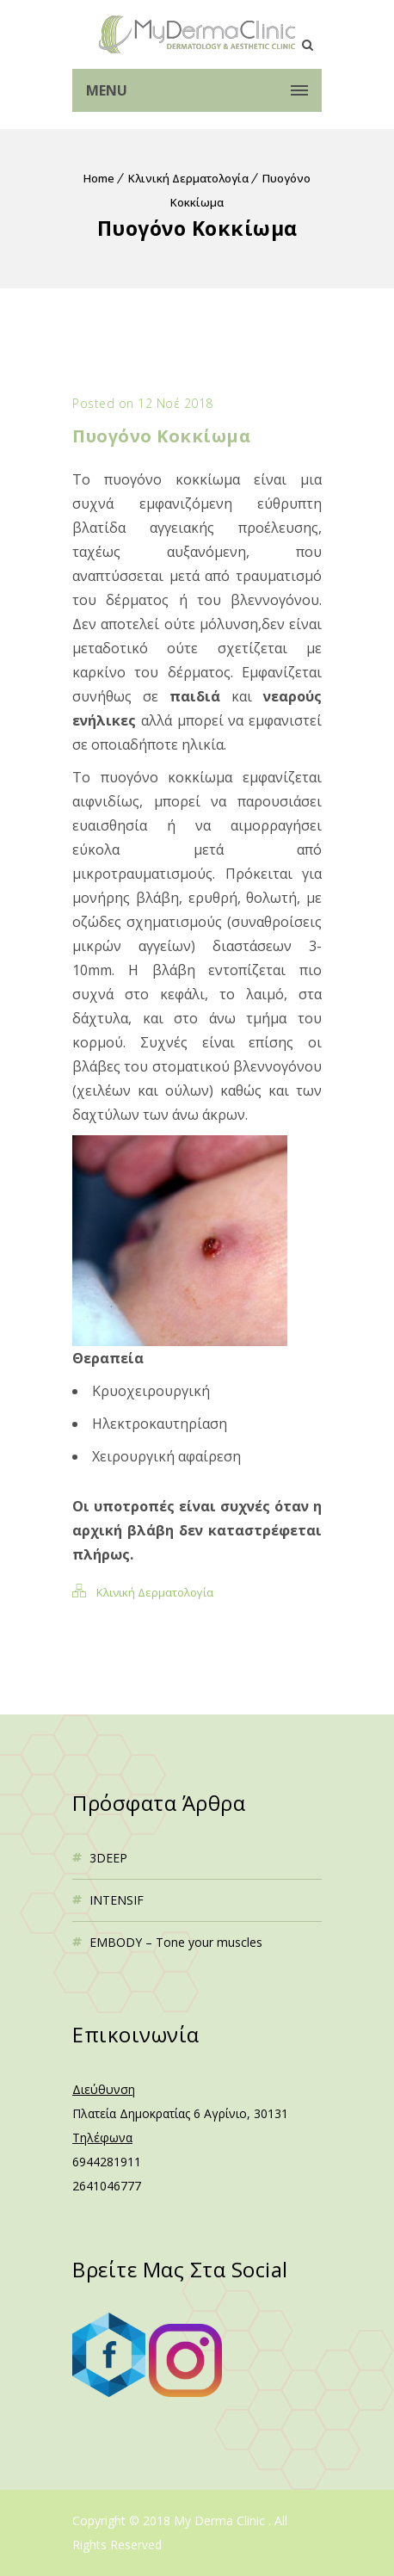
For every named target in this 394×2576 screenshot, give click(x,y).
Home (98, 178)
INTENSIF (116, 1900)
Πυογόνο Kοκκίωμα (161, 436)
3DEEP (108, 1858)
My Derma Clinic (221, 2520)
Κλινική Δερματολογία (188, 178)
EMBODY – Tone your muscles (175, 1942)
